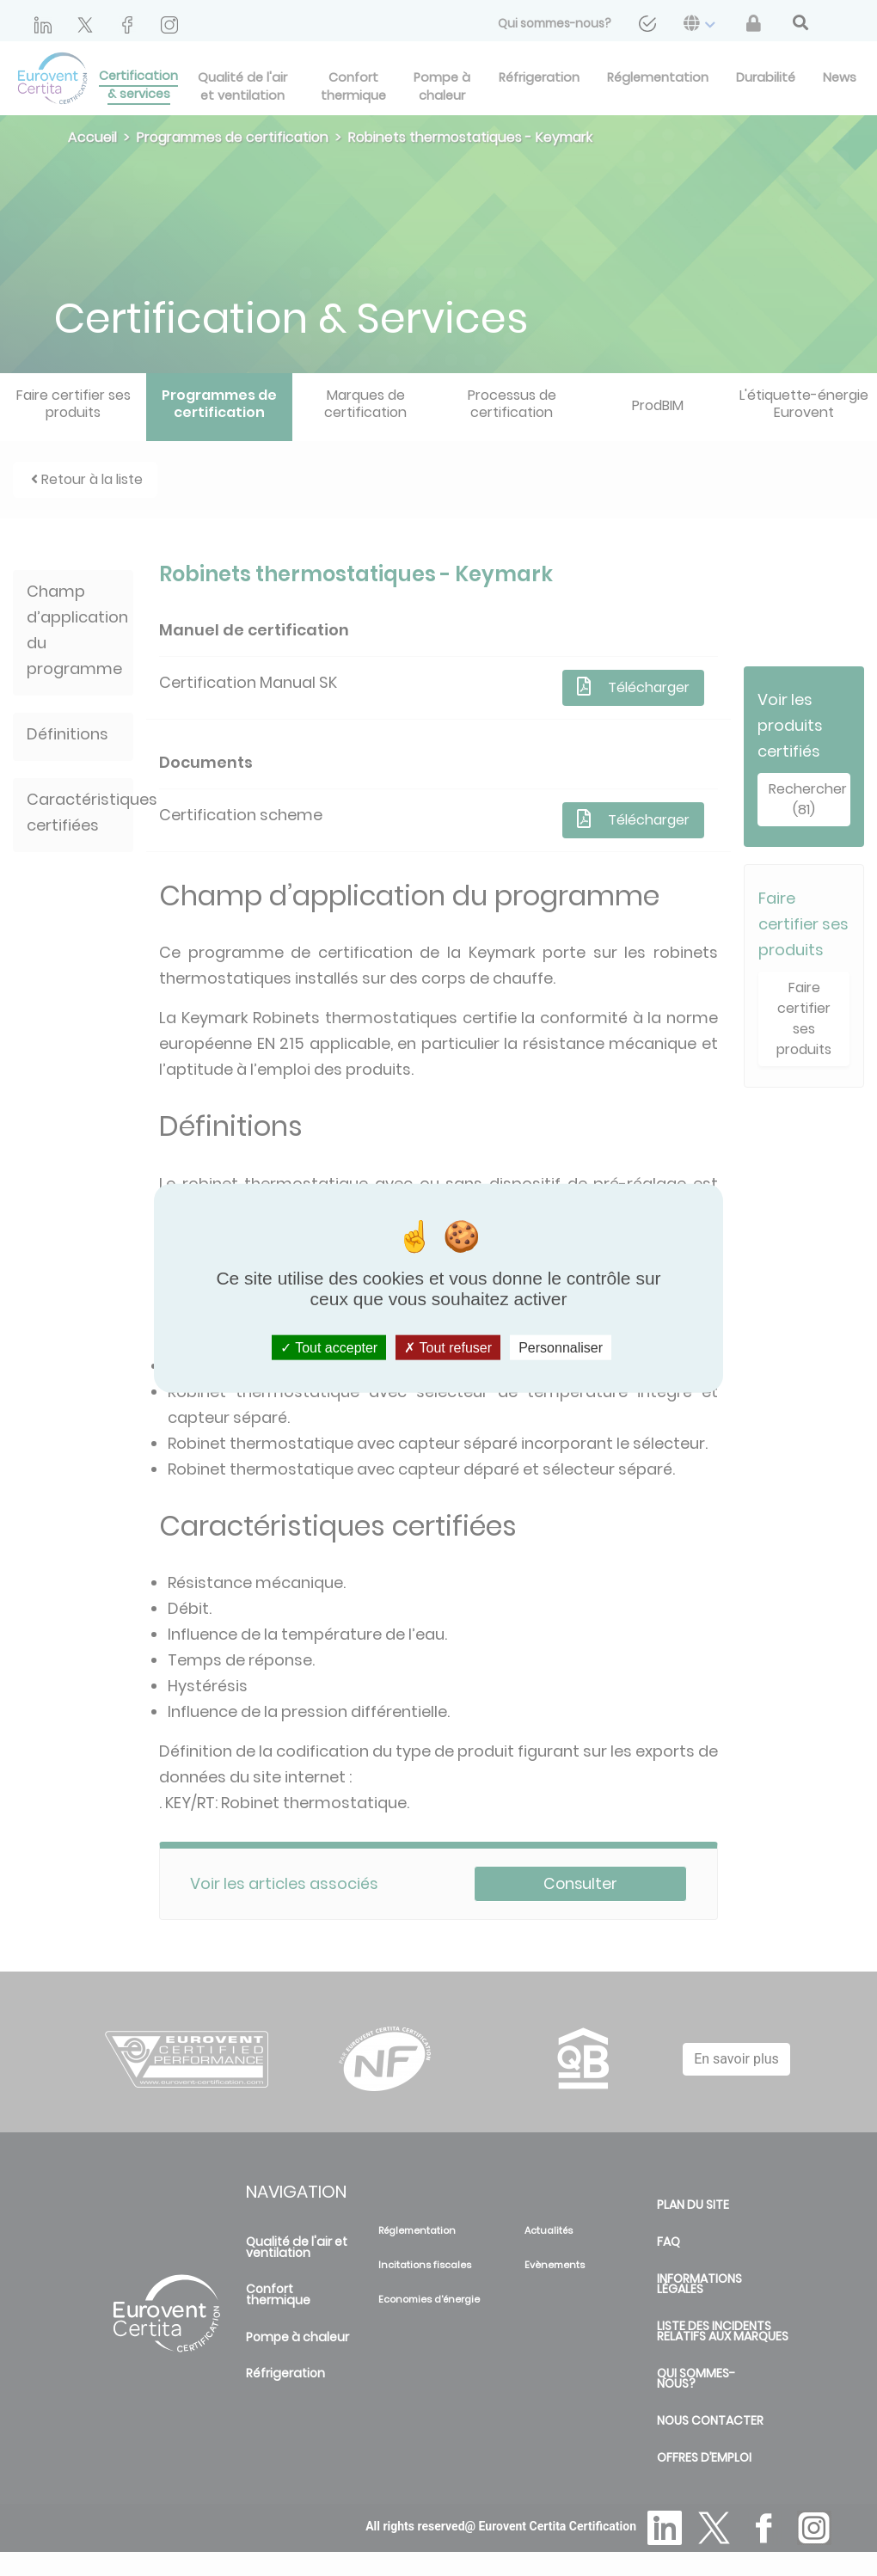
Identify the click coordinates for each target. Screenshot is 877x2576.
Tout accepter (328, 1347)
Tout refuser (448, 1347)
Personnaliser (560, 1347)
